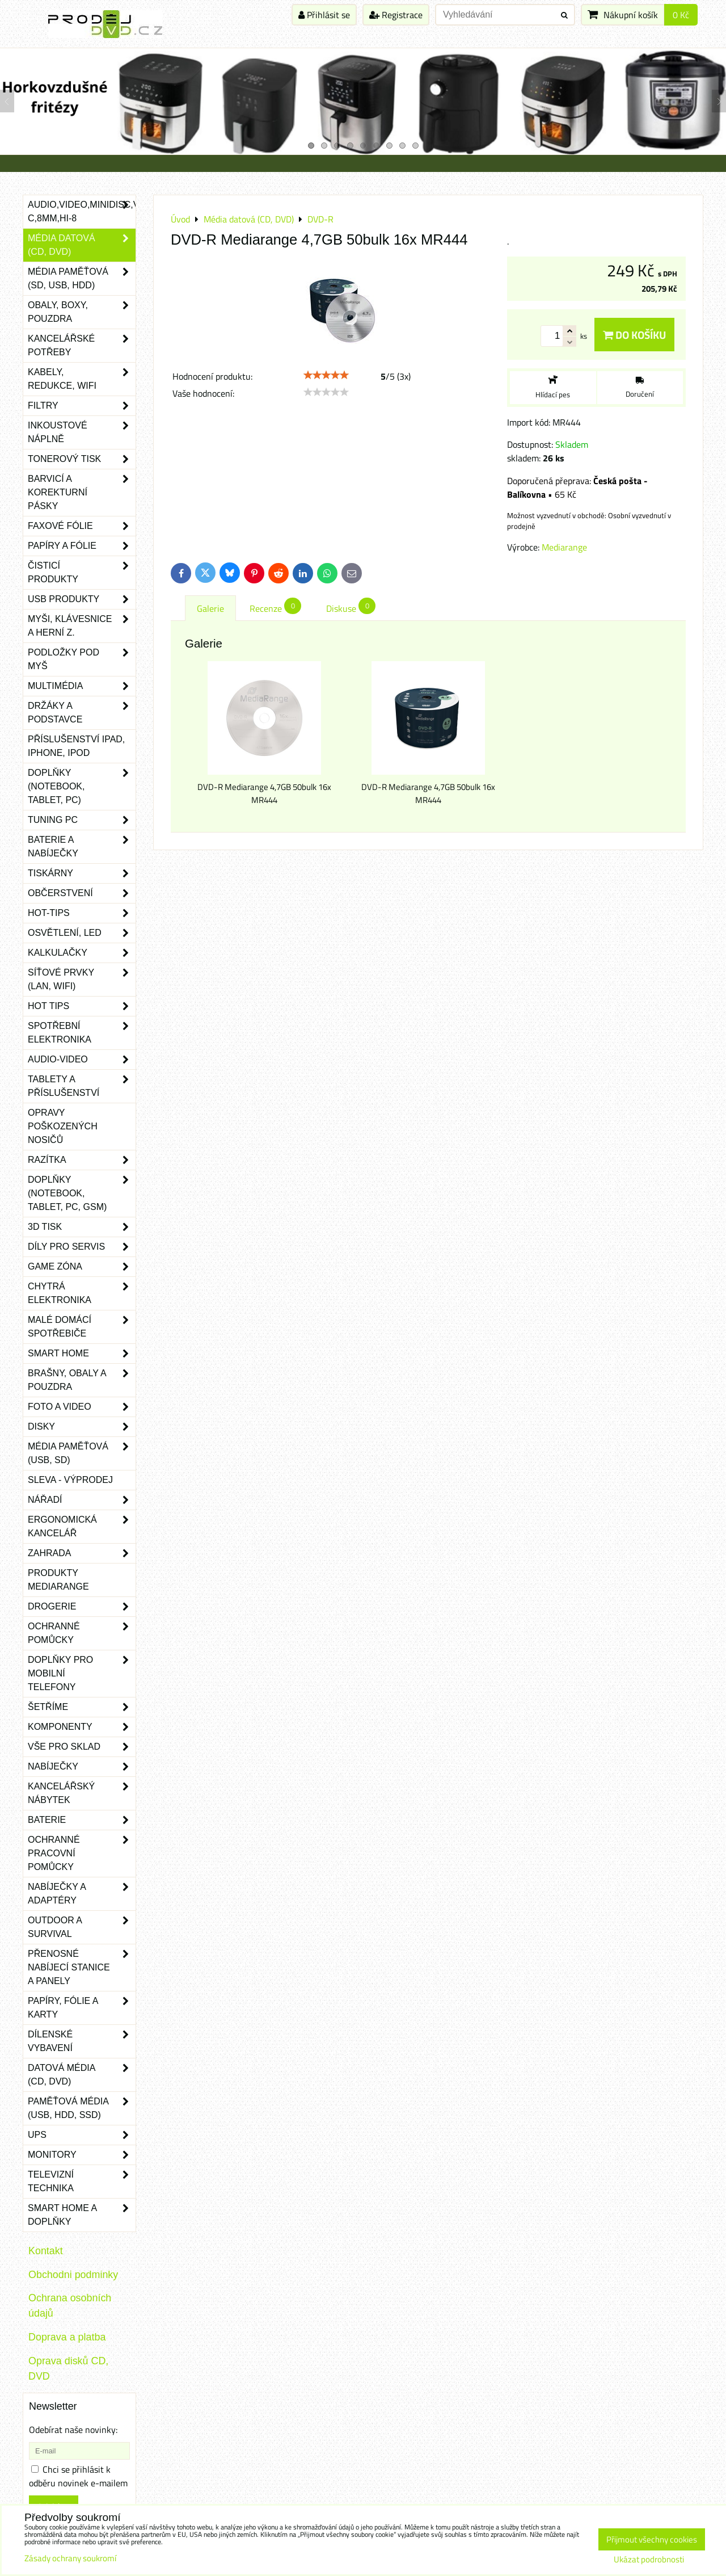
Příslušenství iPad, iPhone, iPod (76, 746)
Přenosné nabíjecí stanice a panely (82, 1967)
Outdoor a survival (82, 1927)
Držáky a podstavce (82, 712)
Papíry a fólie (82, 546)
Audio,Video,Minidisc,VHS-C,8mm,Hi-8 (82, 211)
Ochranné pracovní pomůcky (82, 1853)
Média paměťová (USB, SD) (82, 1453)
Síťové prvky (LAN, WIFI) (82, 979)
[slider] (326, 375)
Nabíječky (82, 1766)
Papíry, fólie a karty (82, 2007)
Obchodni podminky (73, 2274)
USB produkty (82, 599)
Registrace (396, 15)
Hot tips (82, 1006)
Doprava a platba (66, 2337)
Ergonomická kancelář (82, 1526)
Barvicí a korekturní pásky (82, 492)
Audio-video (82, 1059)
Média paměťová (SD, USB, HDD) (82, 278)
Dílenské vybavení (82, 2041)
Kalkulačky (82, 953)
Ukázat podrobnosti (649, 2560)
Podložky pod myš (82, 659)
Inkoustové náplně (82, 432)
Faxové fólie (82, 526)
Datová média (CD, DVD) (82, 2074)
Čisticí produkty (82, 572)
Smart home (82, 1353)
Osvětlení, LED (82, 933)
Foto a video (82, 1407)
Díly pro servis (82, 1247)
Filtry (82, 405)
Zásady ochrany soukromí (70, 2558)
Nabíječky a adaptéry (82, 1893)
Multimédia (82, 686)
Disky (82, 1426)
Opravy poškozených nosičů (63, 1126)
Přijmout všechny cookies (651, 2539)
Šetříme (82, 1707)
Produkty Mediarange (58, 1579)
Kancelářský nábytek (82, 1793)
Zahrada (82, 1553)
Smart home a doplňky (82, 2215)
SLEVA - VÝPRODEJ (70, 1480)
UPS (82, 2135)
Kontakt (45, 2250)
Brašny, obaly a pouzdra (82, 1380)
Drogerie (82, 1606)
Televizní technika (82, 2181)
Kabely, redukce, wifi (82, 379)
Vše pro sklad (82, 1746)
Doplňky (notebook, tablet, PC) (82, 786)
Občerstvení (82, 893)
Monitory (82, 2155)
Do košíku (634, 334)
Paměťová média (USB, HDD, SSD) (82, 2108)
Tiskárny (82, 873)
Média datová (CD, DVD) (82, 245)
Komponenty (82, 1727)
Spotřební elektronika (82, 1032)
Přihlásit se (324, 15)
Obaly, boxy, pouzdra (82, 312)
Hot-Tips (82, 913)
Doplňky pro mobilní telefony (82, 1673)
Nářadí (82, 1500)
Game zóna (82, 1266)
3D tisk (82, 1227)
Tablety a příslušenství (82, 1086)
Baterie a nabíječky (82, 846)
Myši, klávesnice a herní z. (82, 626)
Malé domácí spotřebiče (82, 1326)
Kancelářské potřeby (82, 345)
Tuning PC (82, 820)
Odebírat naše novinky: (73, 2429)
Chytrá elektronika (82, 1293)
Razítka (82, 1160)
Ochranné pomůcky (82, 1633)
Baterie (82, 1820)
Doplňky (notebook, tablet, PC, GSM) (82, 1193)
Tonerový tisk (82, 459)
